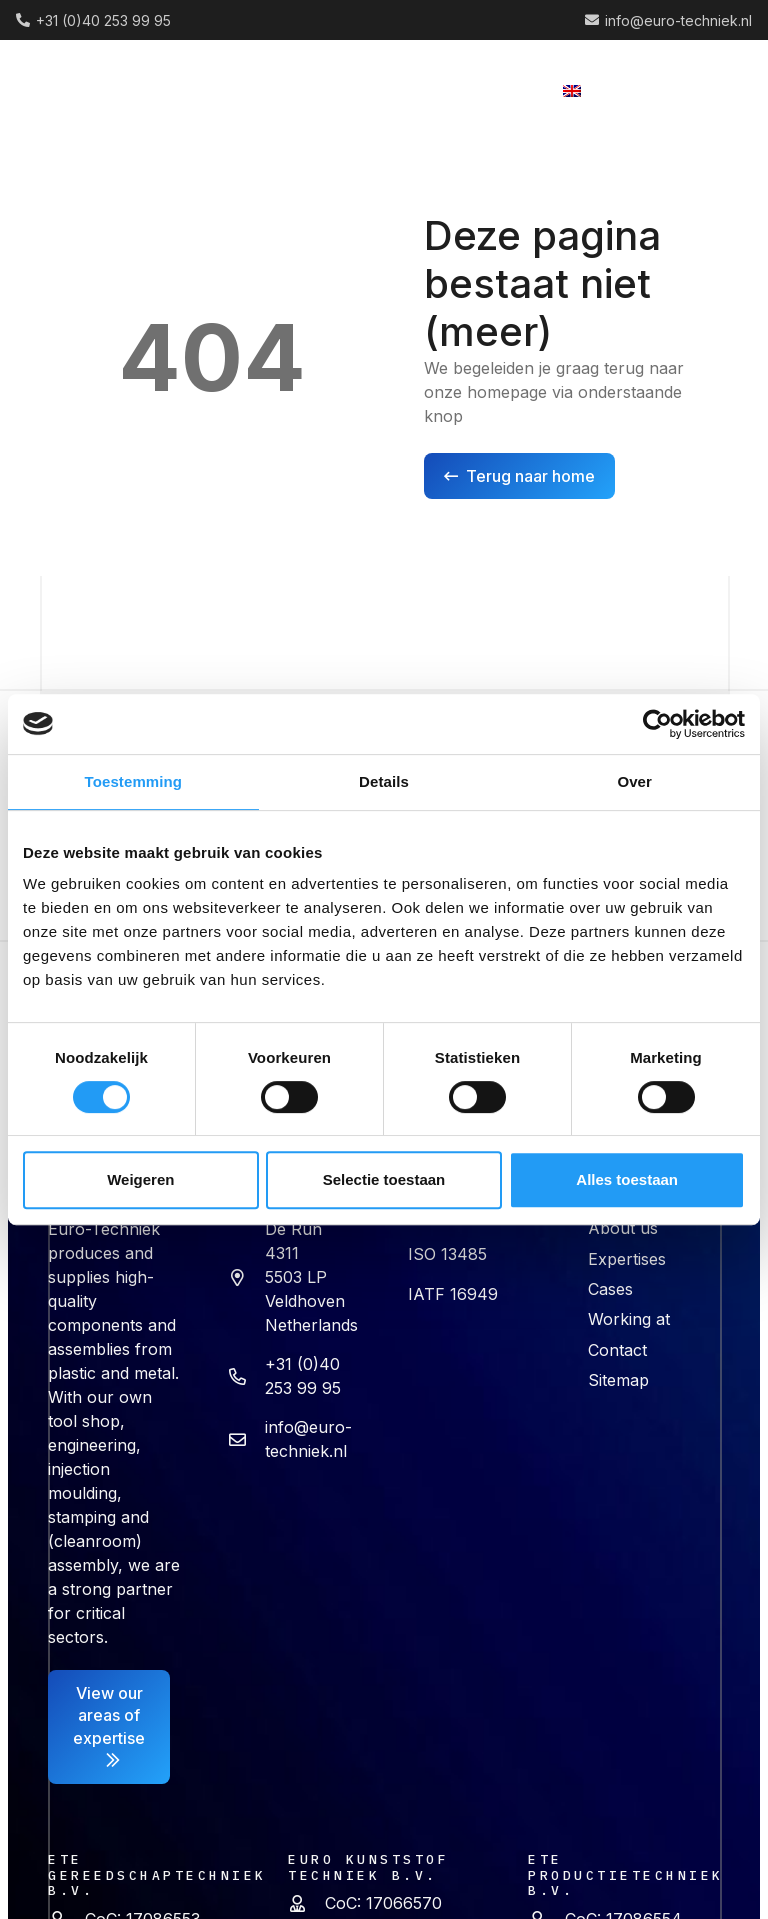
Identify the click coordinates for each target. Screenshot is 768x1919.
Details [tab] (384, 781)
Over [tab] (634, 781)
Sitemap (618, 1380)
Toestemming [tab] (134, 781)
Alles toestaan (627, 1179)
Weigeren (140, 1179)
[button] (384, 90)
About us (623, 1228)
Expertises (627, 1259)
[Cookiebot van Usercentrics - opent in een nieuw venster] (657, 724)
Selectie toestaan (384, 1179)
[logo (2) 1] (96, 90)
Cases (610, 1289)
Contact (617, 1350)
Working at (629, 1319)
